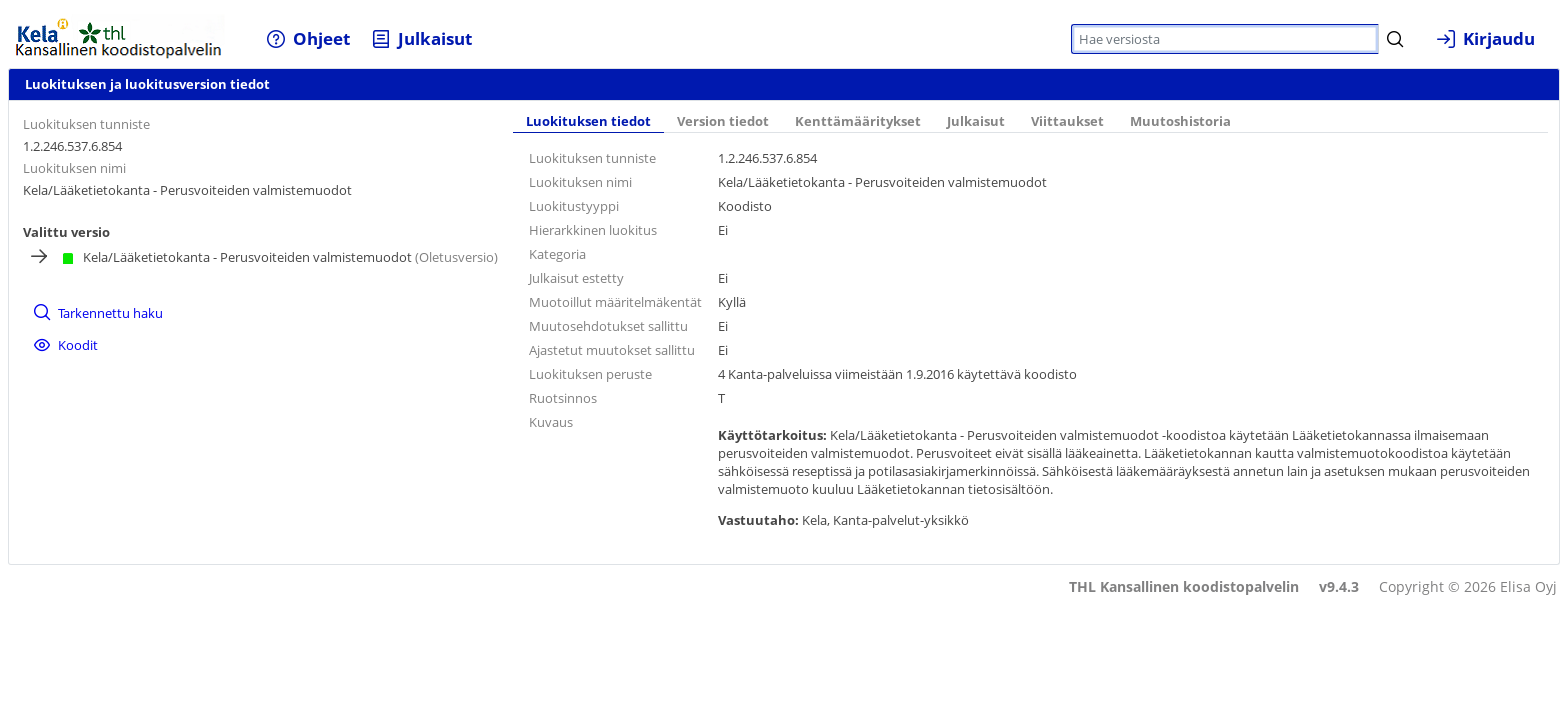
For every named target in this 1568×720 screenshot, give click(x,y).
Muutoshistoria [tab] (1180, 121)
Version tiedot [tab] (723, 121)
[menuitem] (307, 38)
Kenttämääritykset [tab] (858, 121)
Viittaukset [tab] (1067, 121)
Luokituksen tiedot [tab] (588, 121)
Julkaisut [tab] (976, 121)
